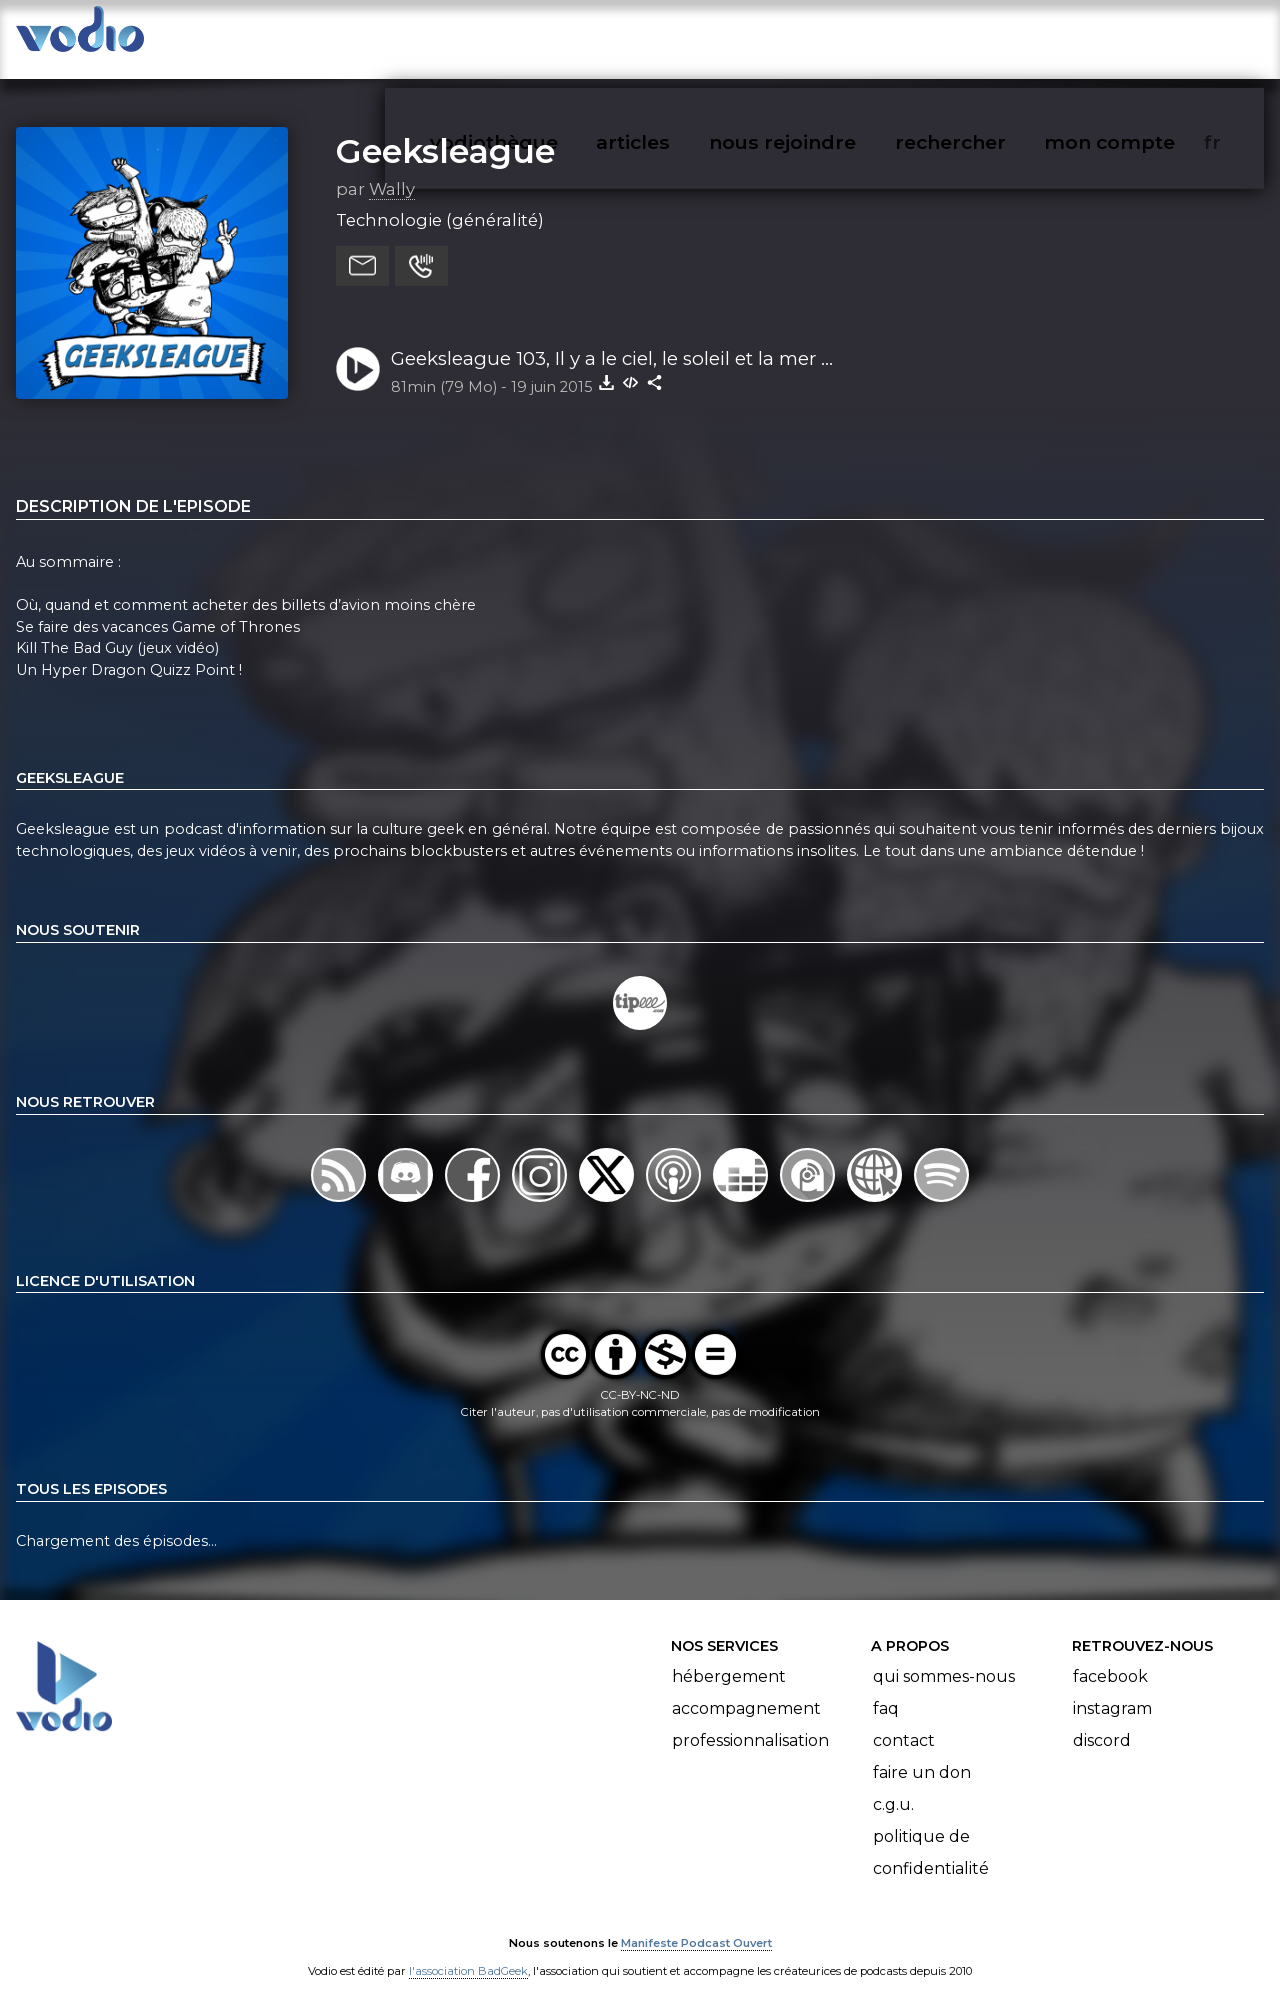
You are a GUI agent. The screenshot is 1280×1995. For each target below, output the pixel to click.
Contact (904, 1720)
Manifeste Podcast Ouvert (696, 1923)
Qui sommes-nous (944, 1656)
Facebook (1110, 1656)
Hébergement (729, 1656)
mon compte (1142, 36)
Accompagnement (746, 1688)
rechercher (986, 36)
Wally (392, 169)
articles (678, 36)
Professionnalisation (750, 1720)
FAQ (886, 1688)
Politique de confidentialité (931, 1832)
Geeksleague (445, 131)
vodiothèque (542, 36)
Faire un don (922, 1752)
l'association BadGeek (468, 1951)
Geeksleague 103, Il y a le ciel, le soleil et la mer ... (612, 338)
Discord (1102, 1720)
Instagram (1112, 1688)
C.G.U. (893, 1784)
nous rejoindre (823, 36)
